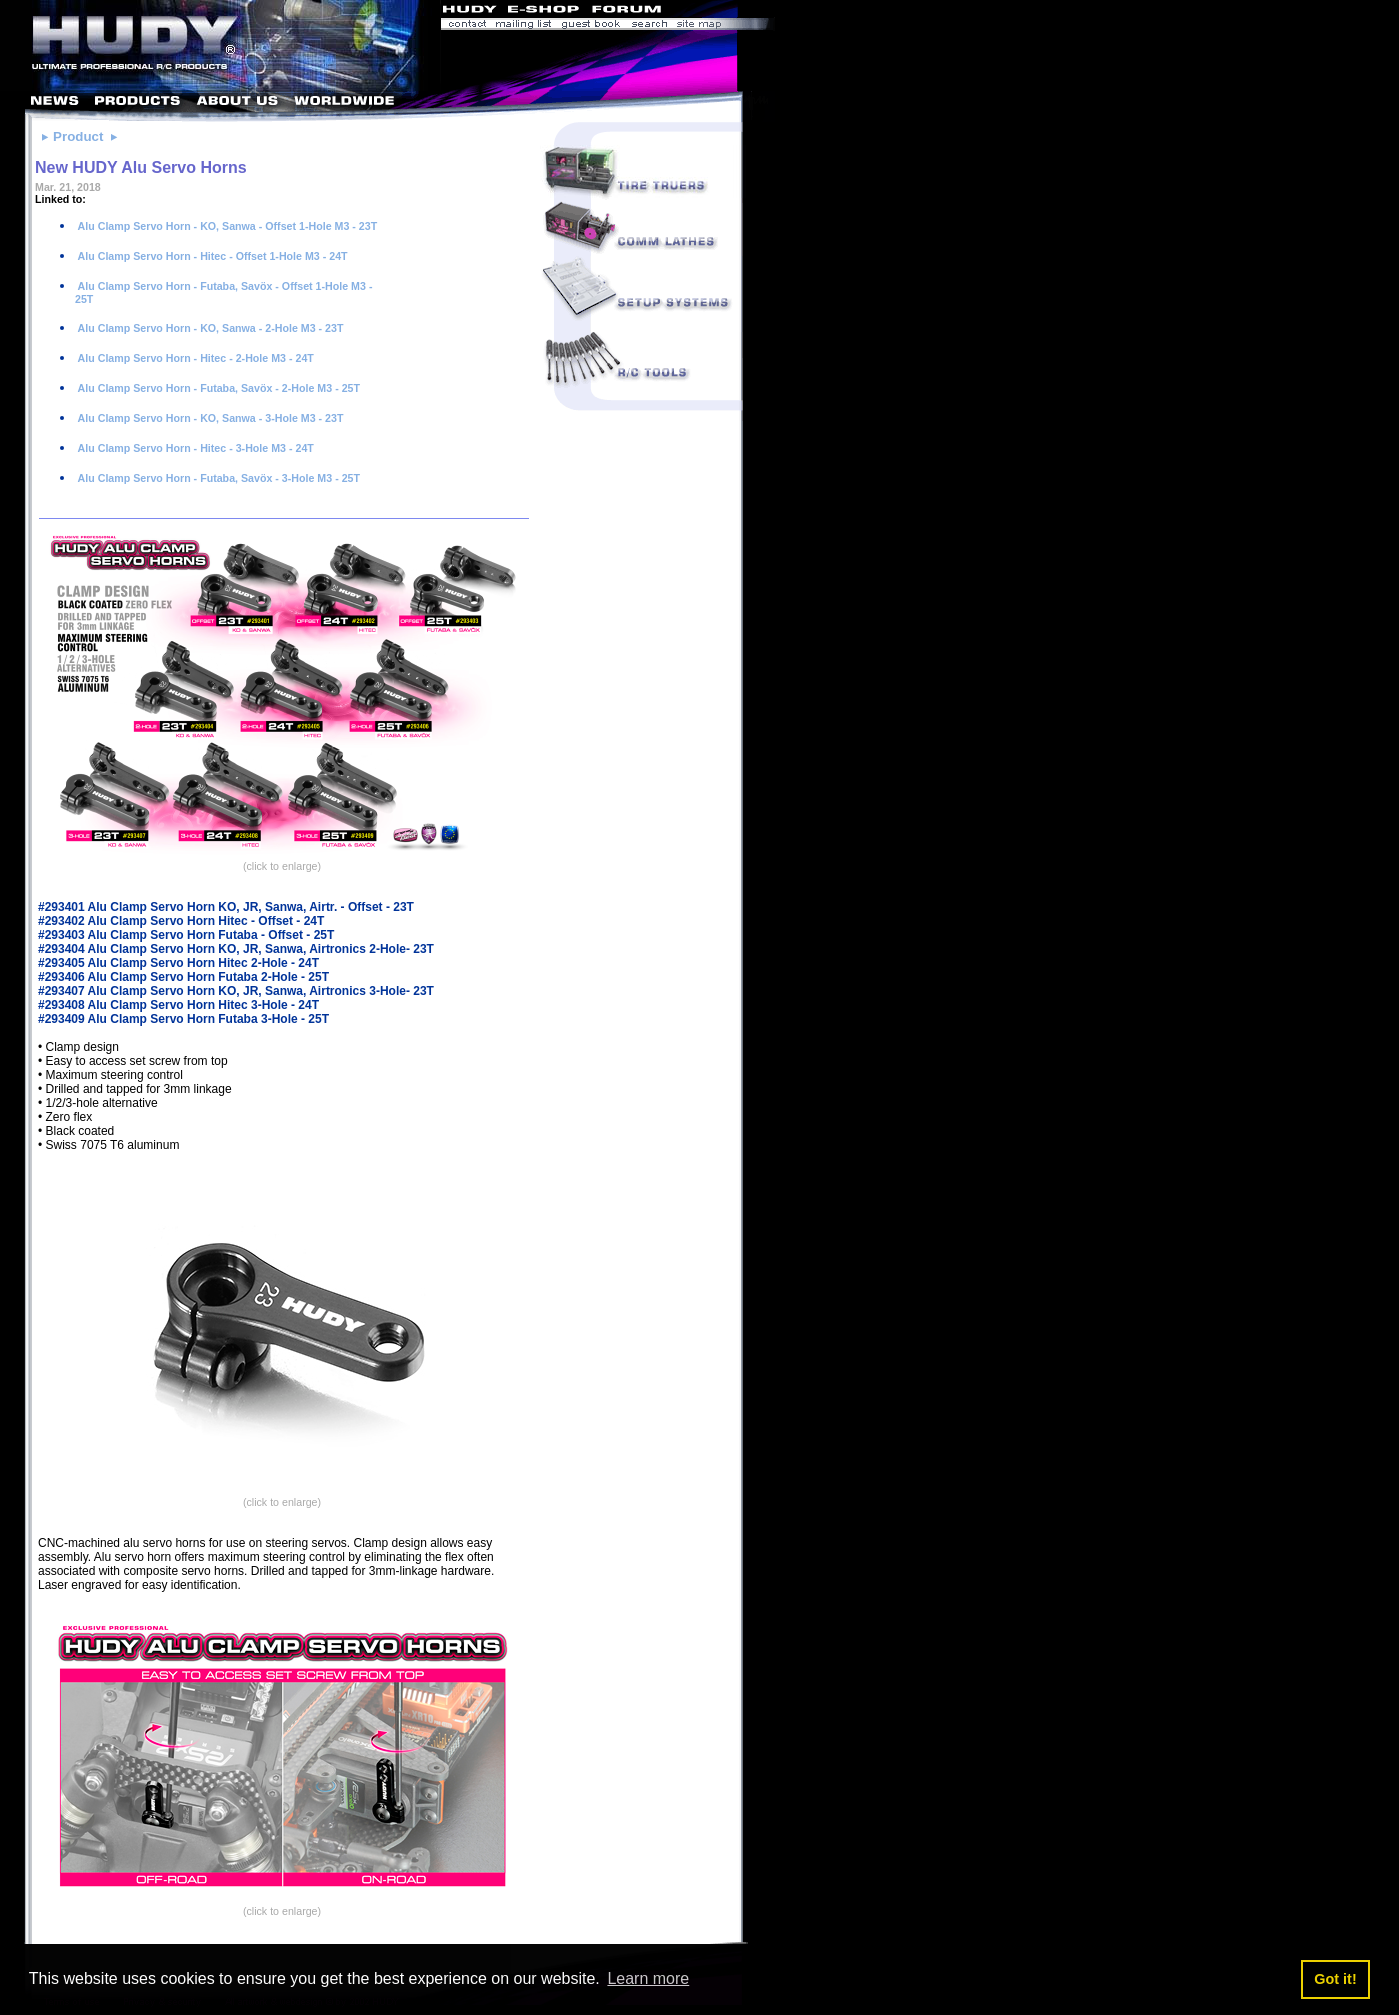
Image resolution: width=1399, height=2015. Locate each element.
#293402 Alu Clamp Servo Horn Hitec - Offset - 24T (181, 921)
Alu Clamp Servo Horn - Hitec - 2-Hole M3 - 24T (194, 358)
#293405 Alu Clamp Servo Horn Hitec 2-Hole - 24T (178, 963)
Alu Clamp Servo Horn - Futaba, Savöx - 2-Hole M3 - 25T (217, 388)
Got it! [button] (1335, 1979)
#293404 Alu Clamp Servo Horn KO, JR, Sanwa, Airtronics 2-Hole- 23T (236, 949)
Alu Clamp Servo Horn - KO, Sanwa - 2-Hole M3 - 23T (209, 328)
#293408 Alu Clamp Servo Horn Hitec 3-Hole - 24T (178, 1005)
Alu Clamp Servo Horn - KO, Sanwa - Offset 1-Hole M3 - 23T (226, 226)
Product (78, 136)
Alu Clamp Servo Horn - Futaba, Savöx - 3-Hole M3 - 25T (217, 478)
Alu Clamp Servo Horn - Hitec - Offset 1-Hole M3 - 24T (211, 256)
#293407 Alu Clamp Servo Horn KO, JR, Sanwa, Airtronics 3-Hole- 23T (236, 991)
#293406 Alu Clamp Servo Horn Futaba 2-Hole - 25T (183, 977)
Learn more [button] (648, 1978)
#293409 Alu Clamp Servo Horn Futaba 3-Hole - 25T (183, 1019)
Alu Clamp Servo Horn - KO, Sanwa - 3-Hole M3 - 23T (209, 418)
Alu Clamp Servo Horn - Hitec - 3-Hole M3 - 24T (194, 448)
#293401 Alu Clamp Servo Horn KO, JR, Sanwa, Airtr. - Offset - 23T (226, 907)
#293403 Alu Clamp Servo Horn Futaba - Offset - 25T (186, 935)
